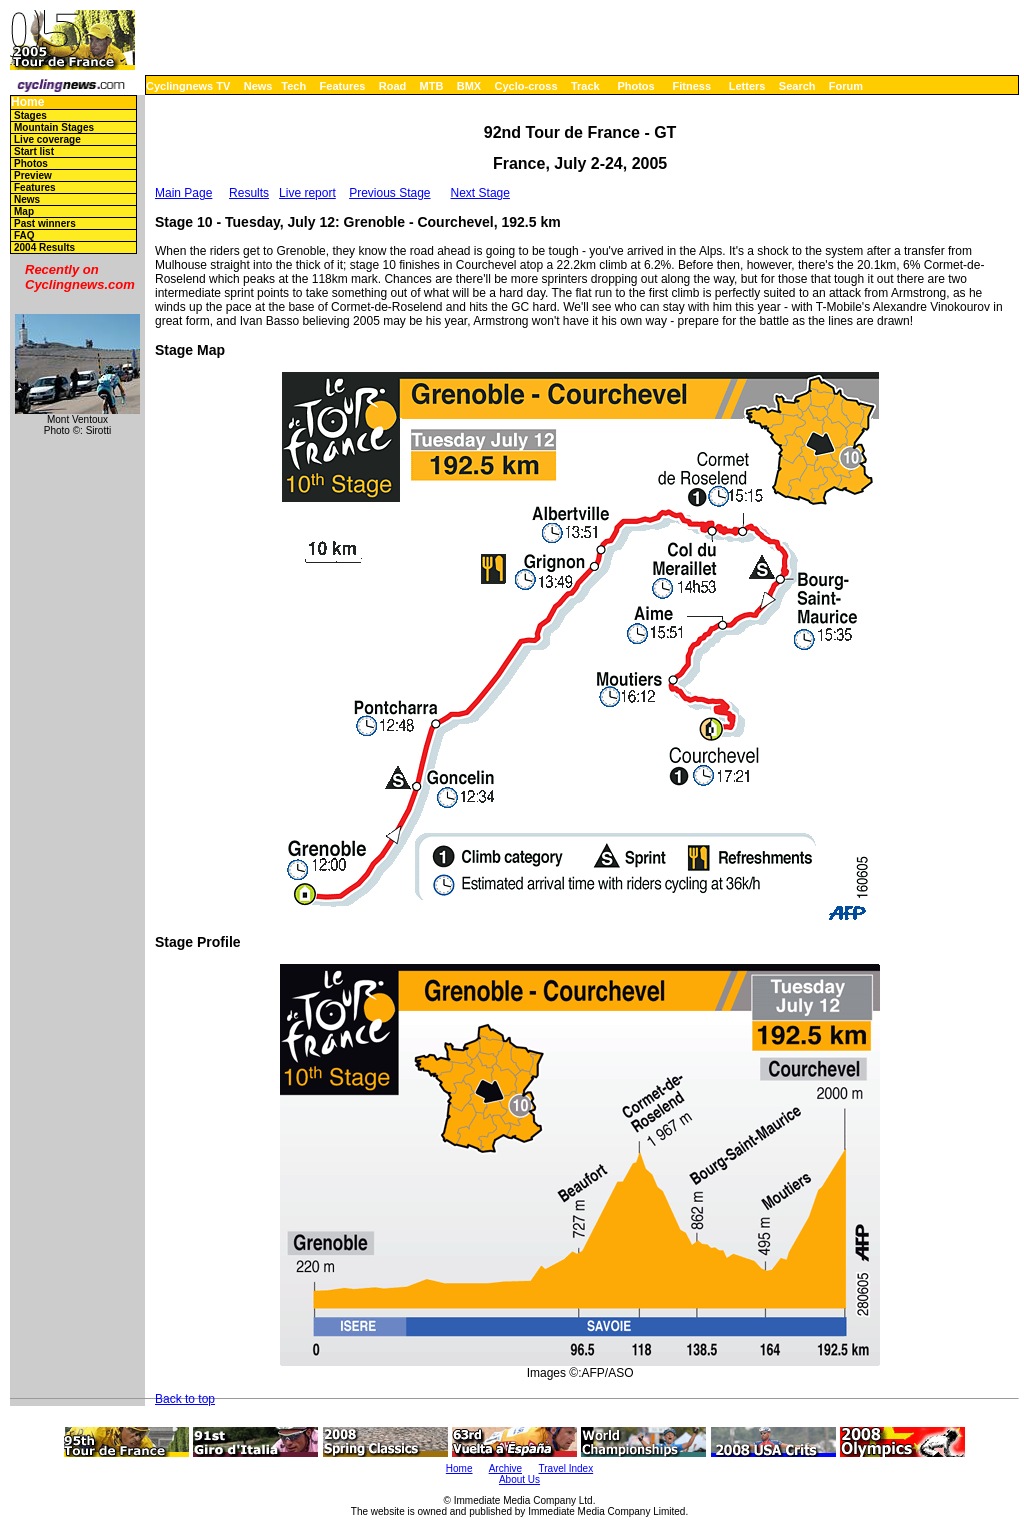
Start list (34, 151)
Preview (33, 175)
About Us (519, 1479)
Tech (293, 86)
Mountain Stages (54, 127)
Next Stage (480, 193)
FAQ (24, 235)
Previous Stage (389, 193)
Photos (635, 86)
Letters (747, 86)
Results (249, 193)
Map (24, 211)
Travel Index (566, 1468)
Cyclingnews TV (188, 86)
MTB (432, 86)
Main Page (183, 193)
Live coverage (47, 139)
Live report (307, 193)
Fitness (691, 86)
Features (343, 86)
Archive (505, 1468)
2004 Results (44, 247)
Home (27, 102)
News (258, 86)
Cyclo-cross (526, 86)
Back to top (185, 1399)
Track (585, 86)
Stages (30, 115)
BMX (469, 86)
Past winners (45, 223)
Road (393, 86)
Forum (846, 86)
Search (797, 86)
